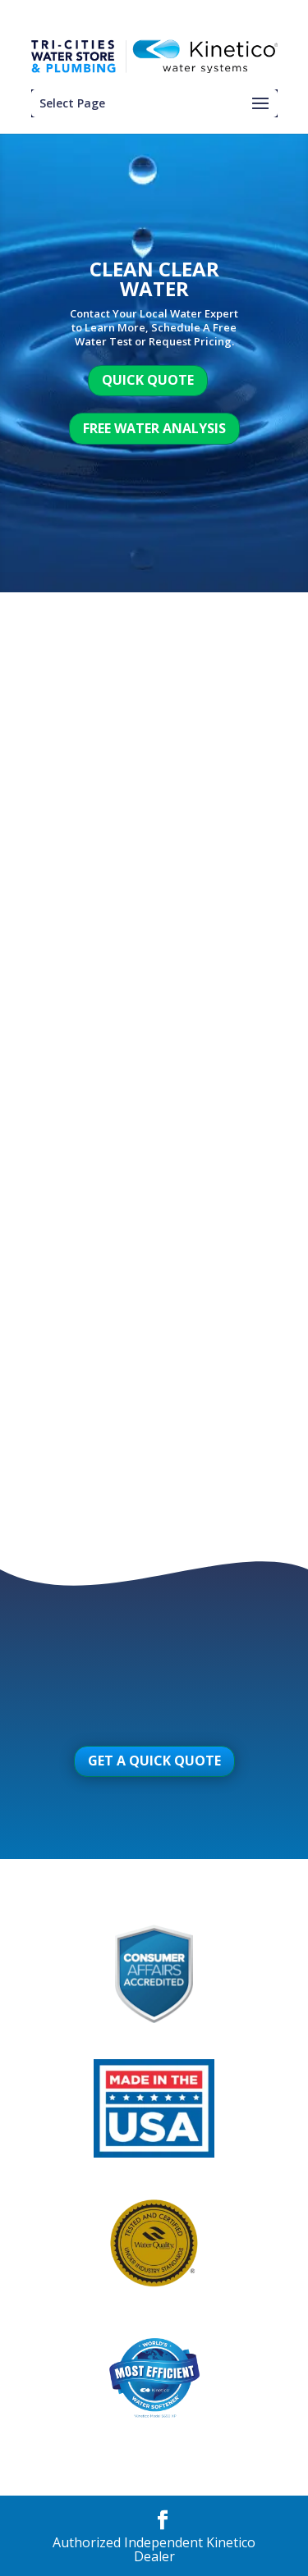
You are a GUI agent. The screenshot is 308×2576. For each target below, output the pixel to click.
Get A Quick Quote (154, 1761)
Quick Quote (148, 380)
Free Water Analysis (154, 428)
